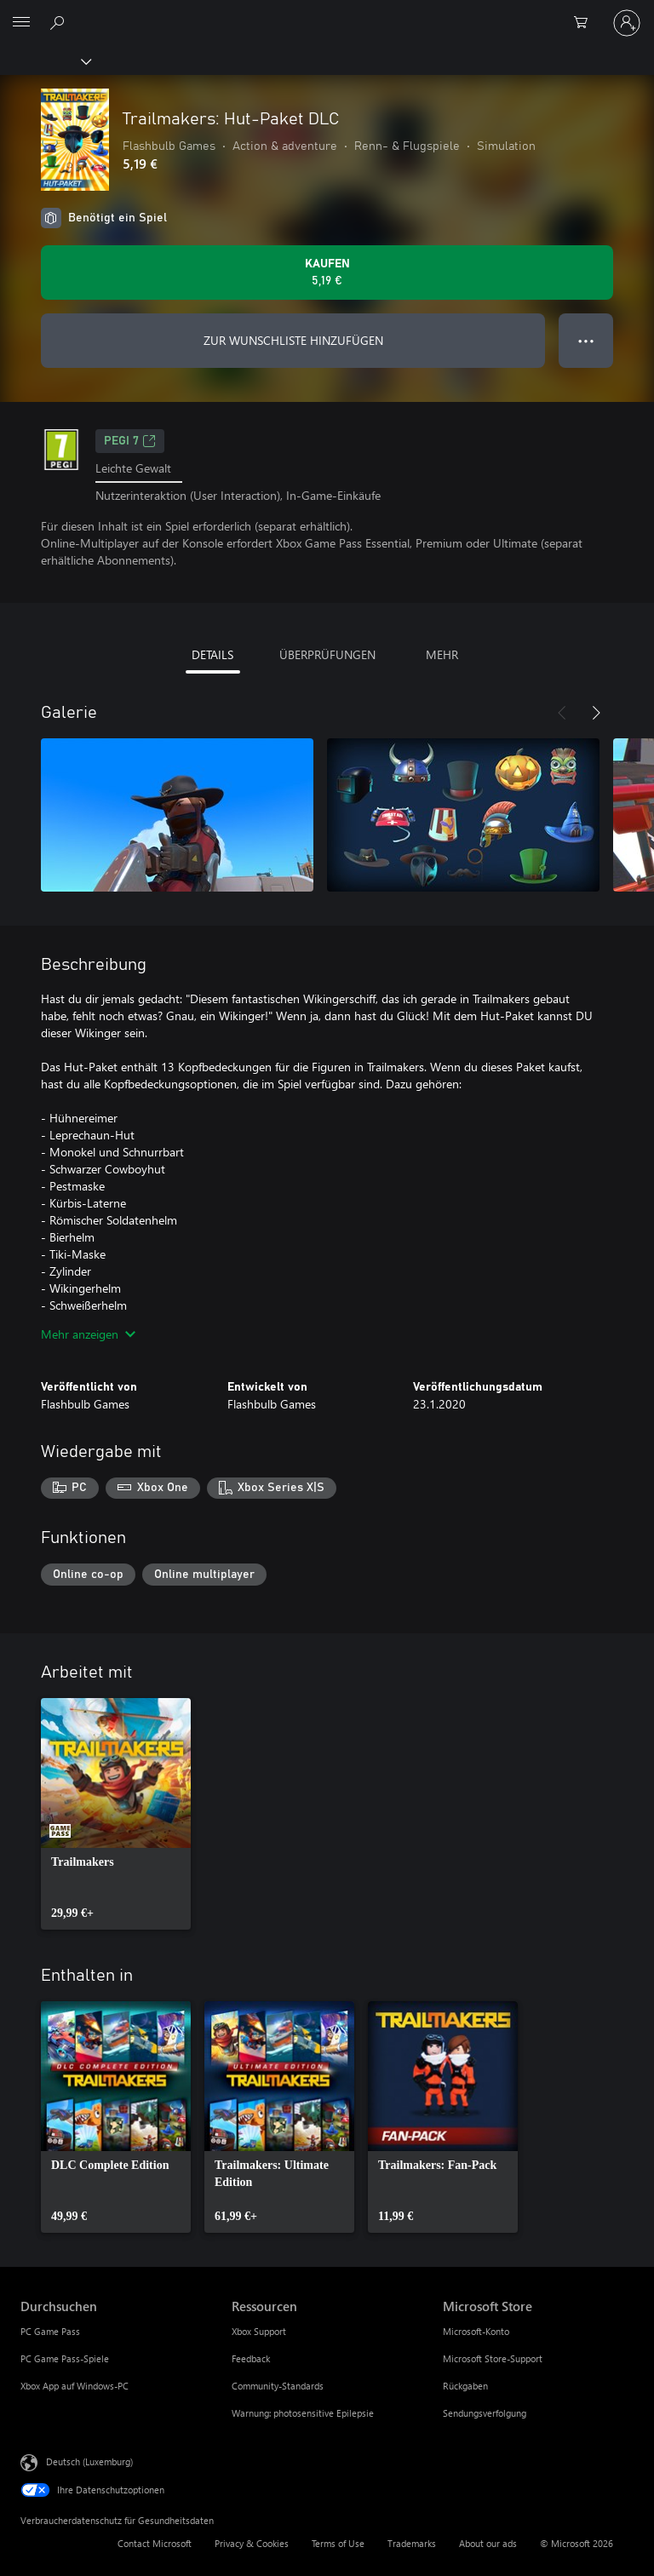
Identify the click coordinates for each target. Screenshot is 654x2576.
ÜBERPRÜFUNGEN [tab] (327, 654)
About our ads (488, 2543)
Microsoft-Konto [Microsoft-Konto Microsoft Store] (476, 2331)
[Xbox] (45, 60)
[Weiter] (596, 713)
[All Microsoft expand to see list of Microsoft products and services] (21, 23)
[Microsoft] (326, 13)
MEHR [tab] (442, 654)
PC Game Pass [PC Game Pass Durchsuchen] (50, 2331)
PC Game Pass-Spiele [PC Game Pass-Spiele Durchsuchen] (64, 2358)
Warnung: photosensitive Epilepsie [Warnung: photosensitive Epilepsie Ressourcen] (303, 2412)
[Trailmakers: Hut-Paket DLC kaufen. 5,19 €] (327, 272)
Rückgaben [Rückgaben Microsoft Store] (465, 2385)
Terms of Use (338, 2543)
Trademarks (411, 2543)
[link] (116, 1814)
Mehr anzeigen (88, 1334)
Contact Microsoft (155, 2543)
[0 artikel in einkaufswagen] (585, 23)
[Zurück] (562, 713)
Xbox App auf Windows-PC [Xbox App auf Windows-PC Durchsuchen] (74, 2385)
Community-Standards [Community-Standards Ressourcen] (278, 2385)
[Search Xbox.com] (59, 22)
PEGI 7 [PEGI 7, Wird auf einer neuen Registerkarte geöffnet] (130, 441)
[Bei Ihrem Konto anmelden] (626, 23)
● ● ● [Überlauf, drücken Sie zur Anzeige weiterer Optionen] (586, 340)
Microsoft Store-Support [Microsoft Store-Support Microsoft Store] (492, 2358)
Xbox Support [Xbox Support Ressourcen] (259, 2331)
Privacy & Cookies (252, 2543)
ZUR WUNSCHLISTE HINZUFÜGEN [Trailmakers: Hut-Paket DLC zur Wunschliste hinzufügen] (293, 340)
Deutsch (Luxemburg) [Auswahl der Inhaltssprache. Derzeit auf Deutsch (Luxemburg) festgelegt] (89, 2461)
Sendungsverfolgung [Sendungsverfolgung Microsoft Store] (484, 2412)
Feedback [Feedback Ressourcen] (251, 2358)
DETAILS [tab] (212, 654)
